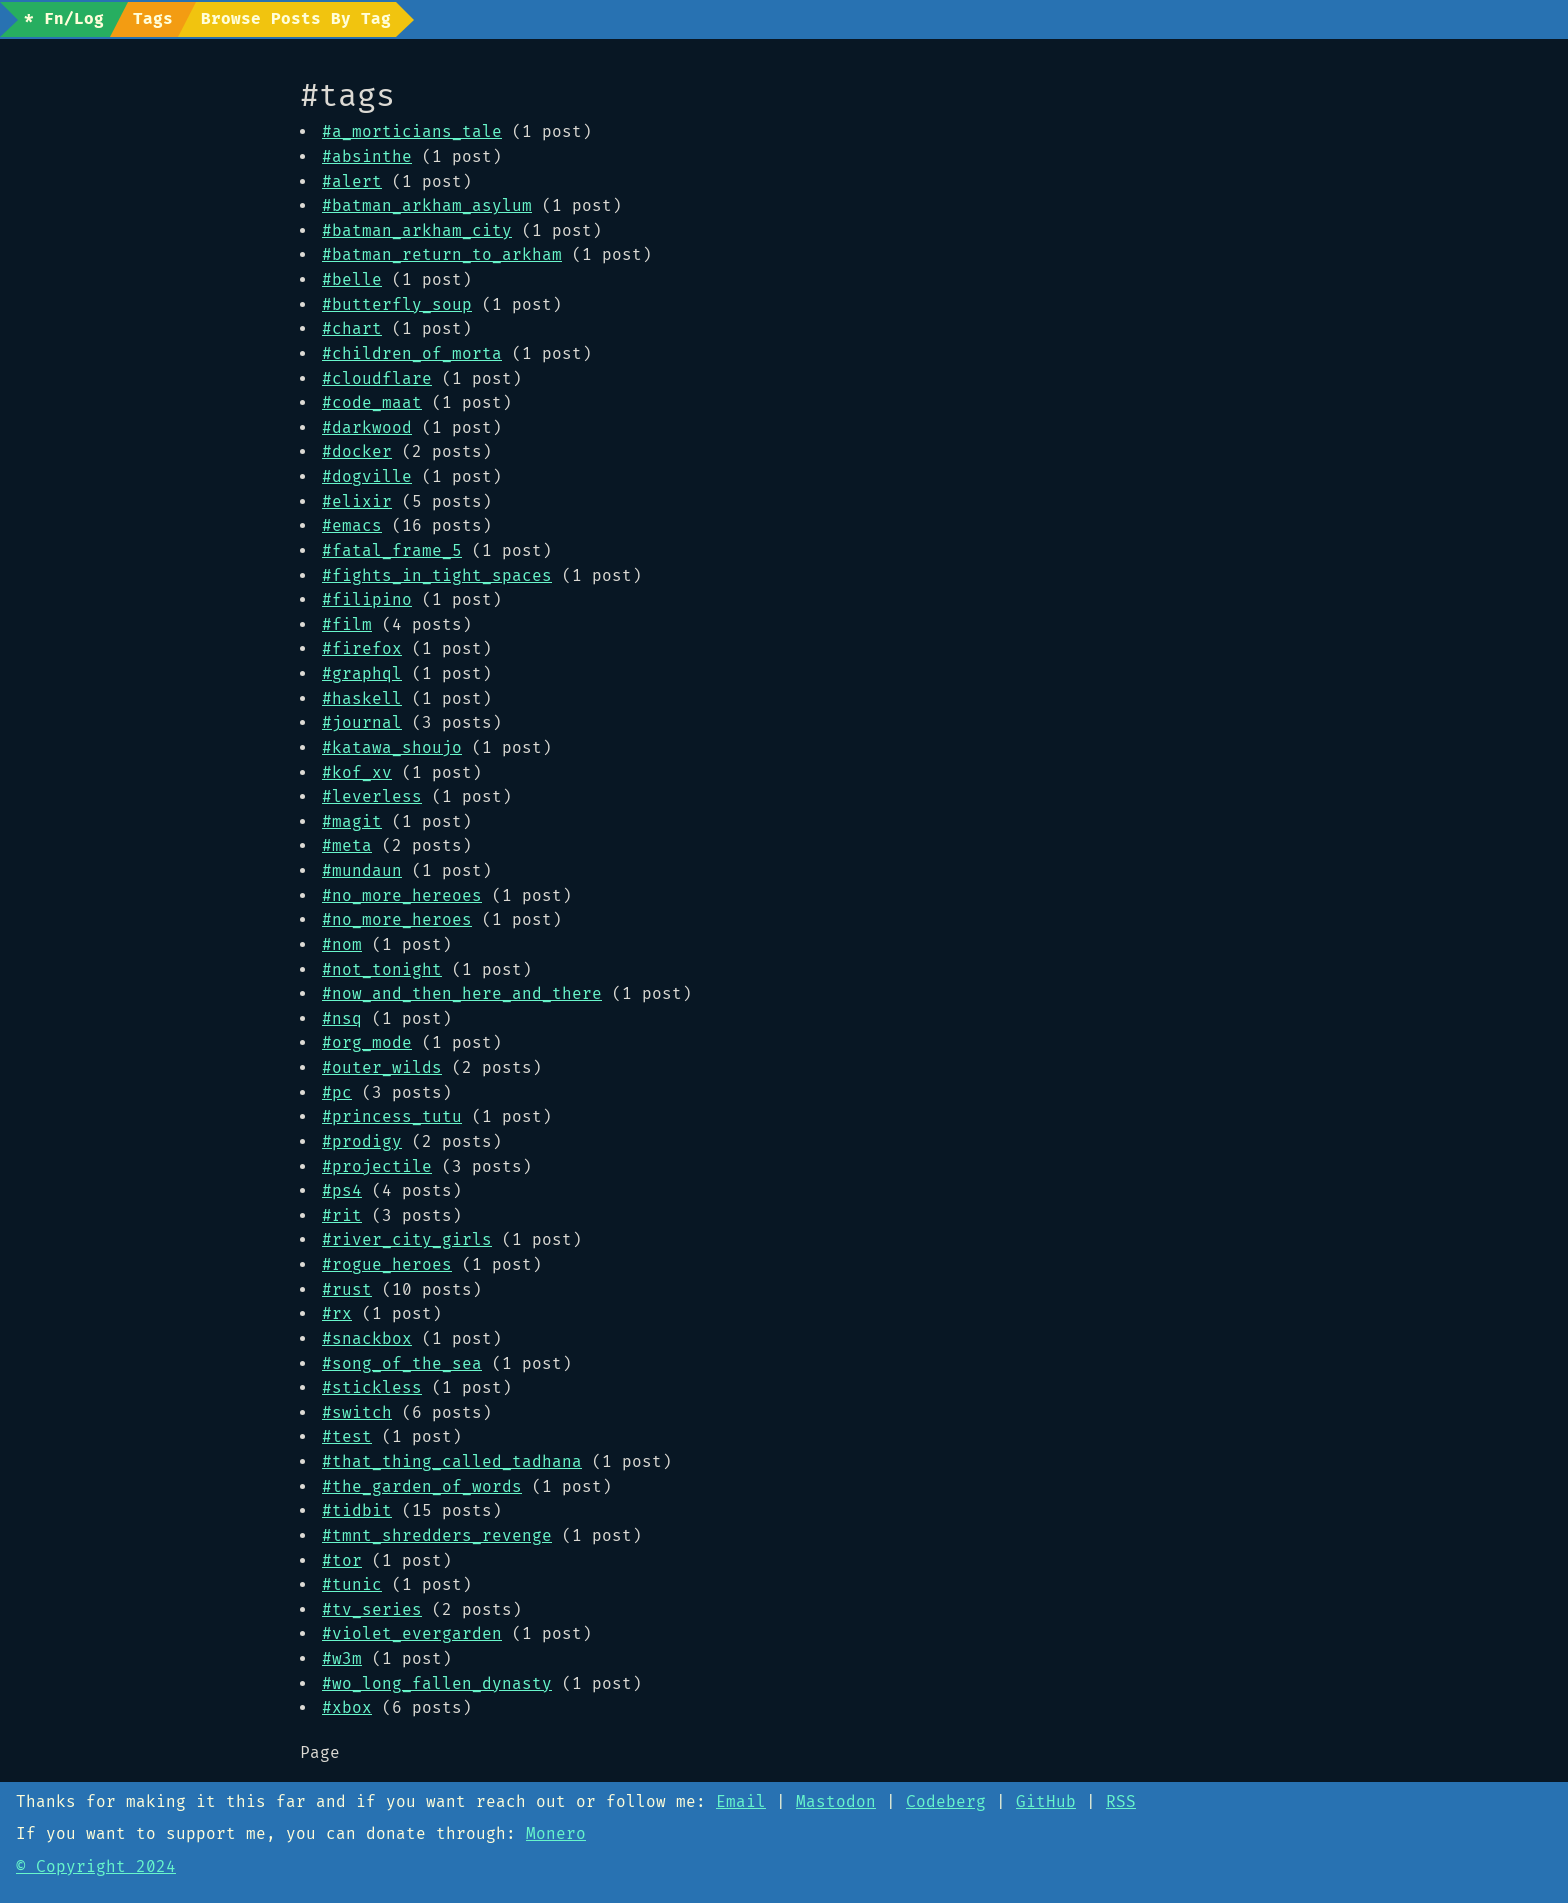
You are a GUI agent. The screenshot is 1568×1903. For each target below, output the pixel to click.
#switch (357, 1412)
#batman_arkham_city (417, 230)
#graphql (362, 673)
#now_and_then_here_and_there (462, 993)
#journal (362, 722)
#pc (337, 1092)
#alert (352, 181)
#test (347, 1436)
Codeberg (946, 1801)
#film (347, 624)
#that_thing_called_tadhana (452, 1461)
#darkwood (367, 427)
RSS (1121, 1801)
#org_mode (367, 1042)
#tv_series (372, 1609)
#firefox (362, 648)
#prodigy (362, 1141)
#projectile (377, 1166)
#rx (337, 1313)
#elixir (357, 501)
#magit (352, 821)
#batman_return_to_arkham (442, 254)
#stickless (372, 1387)
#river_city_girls (407, 1239)
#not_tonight (382, 969)
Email (741, 1801)
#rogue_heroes (387, 1264)
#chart (352, 328)
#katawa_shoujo (392, 747)
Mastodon (836, 1801)
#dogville (367, 476)
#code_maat (372, 402)
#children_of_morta (412, 353)
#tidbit (357, 1510)
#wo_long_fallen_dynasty (437, 1683)
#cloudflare (377, 378)
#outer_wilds (382, 1067)
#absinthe (367, 156)
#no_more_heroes (397, 919)
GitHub (1046, 1801)
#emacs (352, 525)
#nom (342, 944)
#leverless (372, 796)
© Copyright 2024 (96, 1866)
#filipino (367, 599)
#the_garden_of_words (422, 1486)
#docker (357, 451)
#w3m (342, 1658)
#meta (347, 845)
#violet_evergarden (412, 1633)
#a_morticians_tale (412, 131)
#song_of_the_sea (402, 1363)
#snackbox (367, 1338)
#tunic (352, 1584)
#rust (347, 1289)
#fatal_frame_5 (392, 550)
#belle (352, 279)
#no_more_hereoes (402, 895)
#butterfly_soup (397, 304)
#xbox (347, 1707)
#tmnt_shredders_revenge (437, 1535)
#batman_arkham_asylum (427, 205)
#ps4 (342, 1190)
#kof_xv (357, 772)
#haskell (362, 698)
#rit (342, 1215)
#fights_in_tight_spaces (437, 575)
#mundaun (362, 870)
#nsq (342, 1018)
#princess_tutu (392, 1116)
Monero (556, 1833)
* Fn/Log (64, 18)
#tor (342, 1560)
